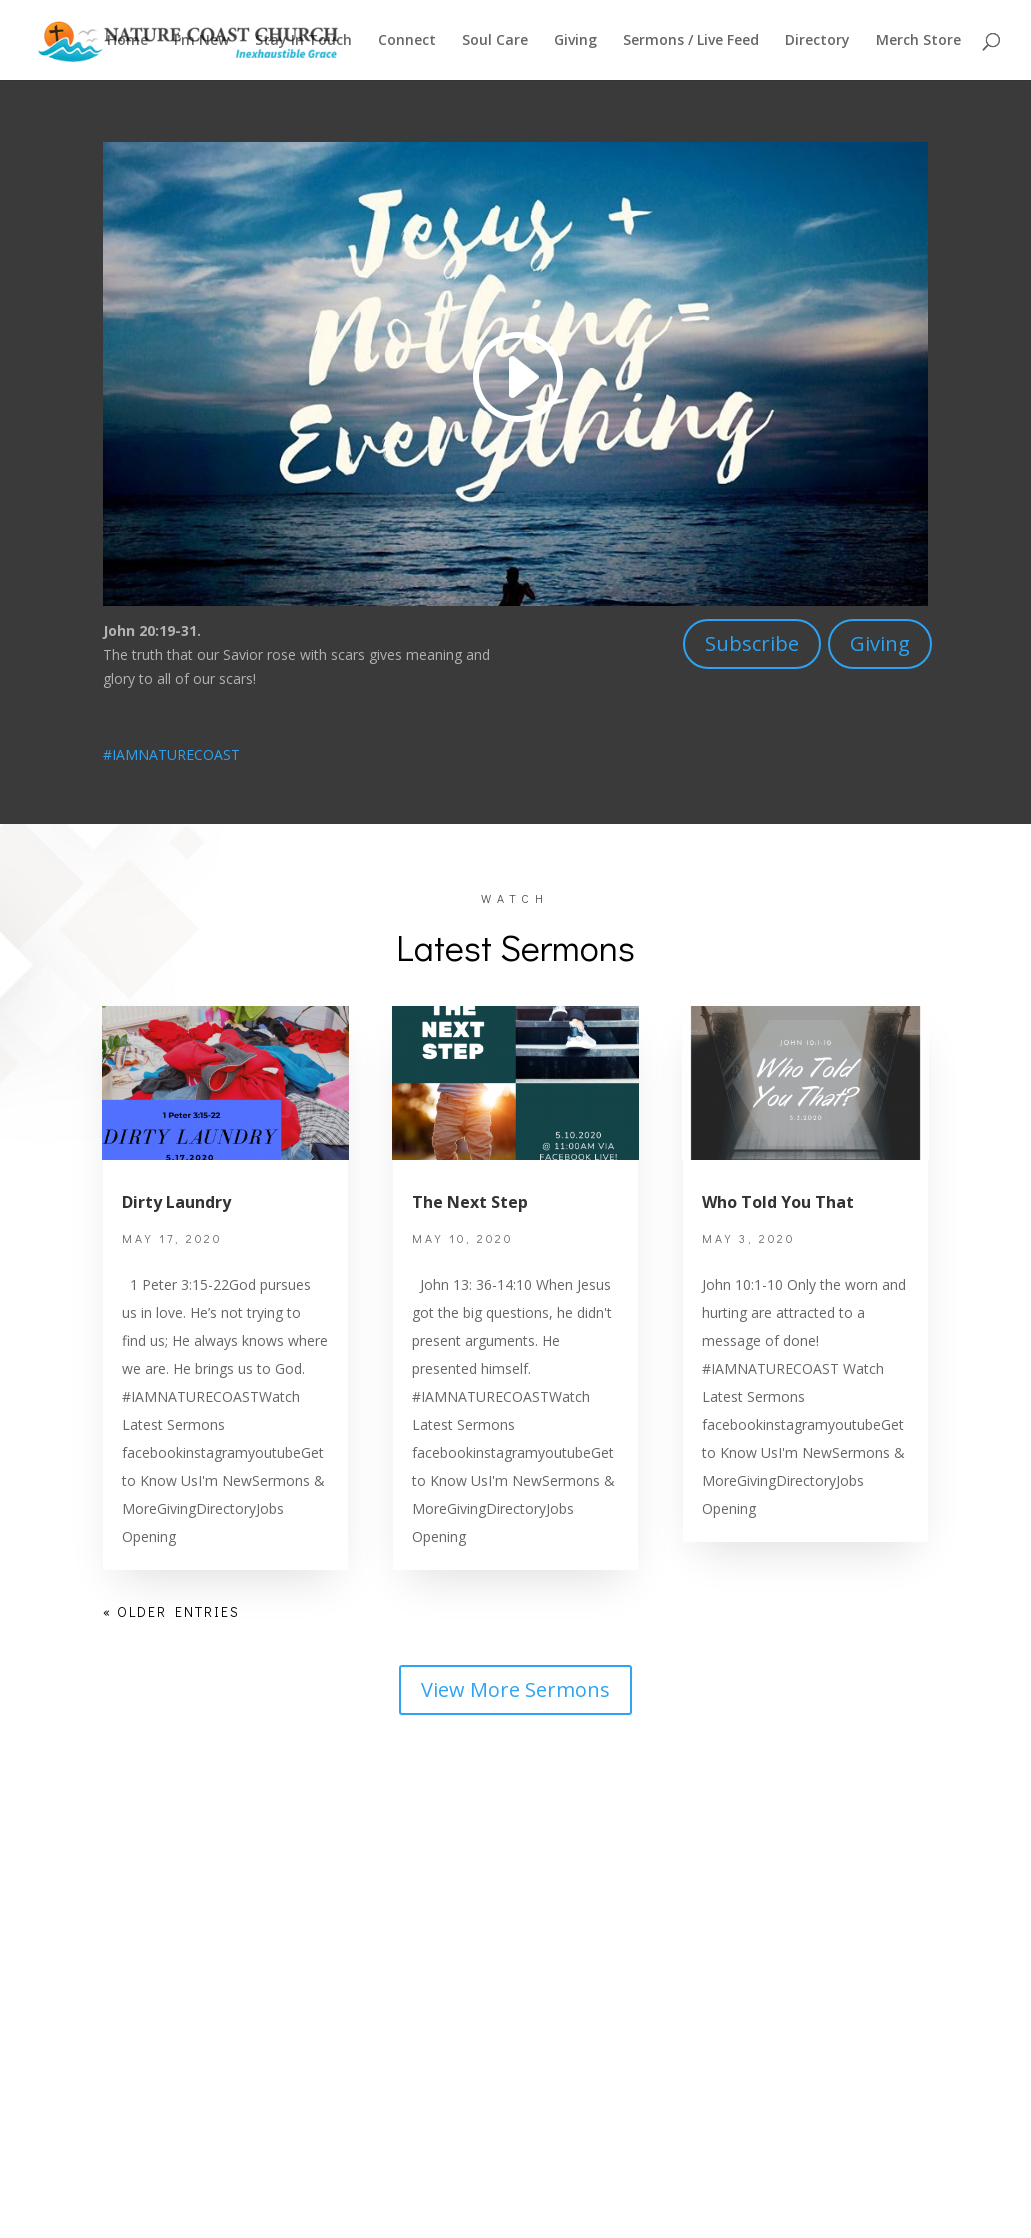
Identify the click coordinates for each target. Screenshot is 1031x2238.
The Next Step (470, 1202)
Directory (817, 41)
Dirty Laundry (176, 1202)
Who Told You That (778, 1202)
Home (127, 41)
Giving (575, 41)
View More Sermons (515, 1689)
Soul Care (495, 41)
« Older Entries (171, 1611)
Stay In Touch (303, 41)
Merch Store (918, 41)
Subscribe (752, 643)
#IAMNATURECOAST (171, 754)
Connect (407, 41)
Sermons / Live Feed (691, 41)
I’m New (201, 41)
